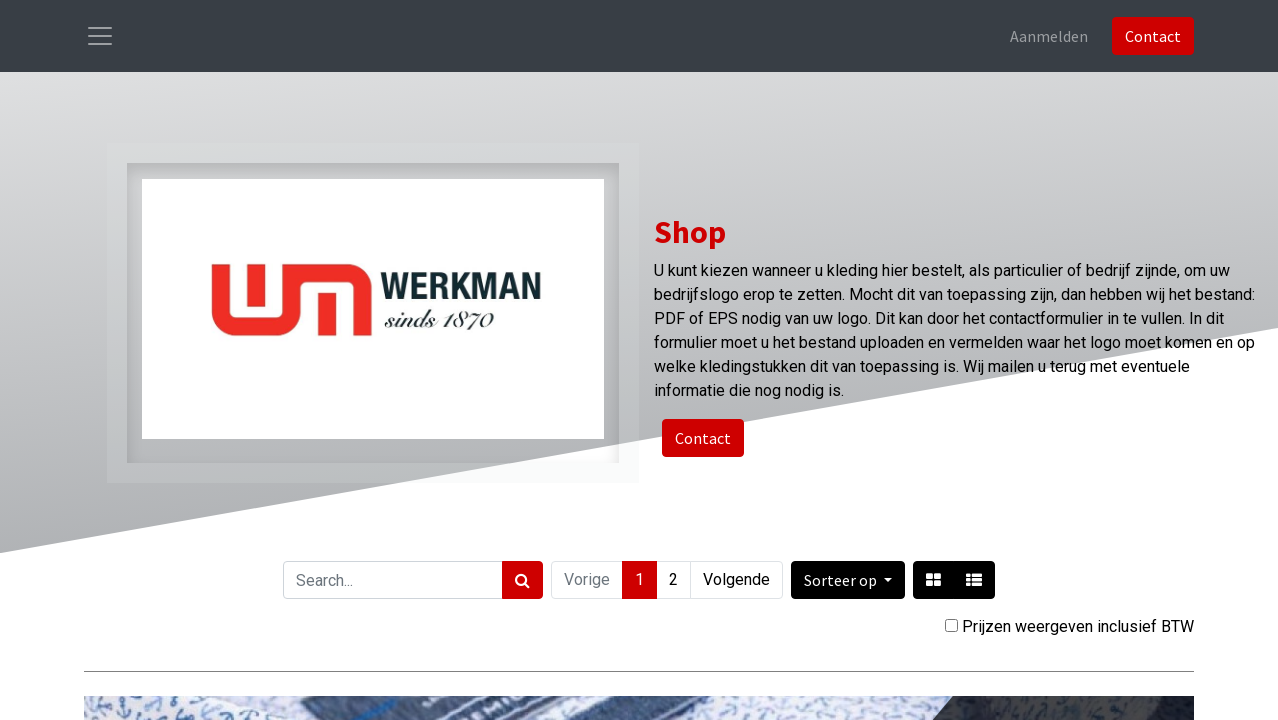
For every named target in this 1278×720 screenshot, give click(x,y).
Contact (1153, 36)
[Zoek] (522, 580)
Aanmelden (1049, 36)
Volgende (736, 579)
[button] (848, 580)
